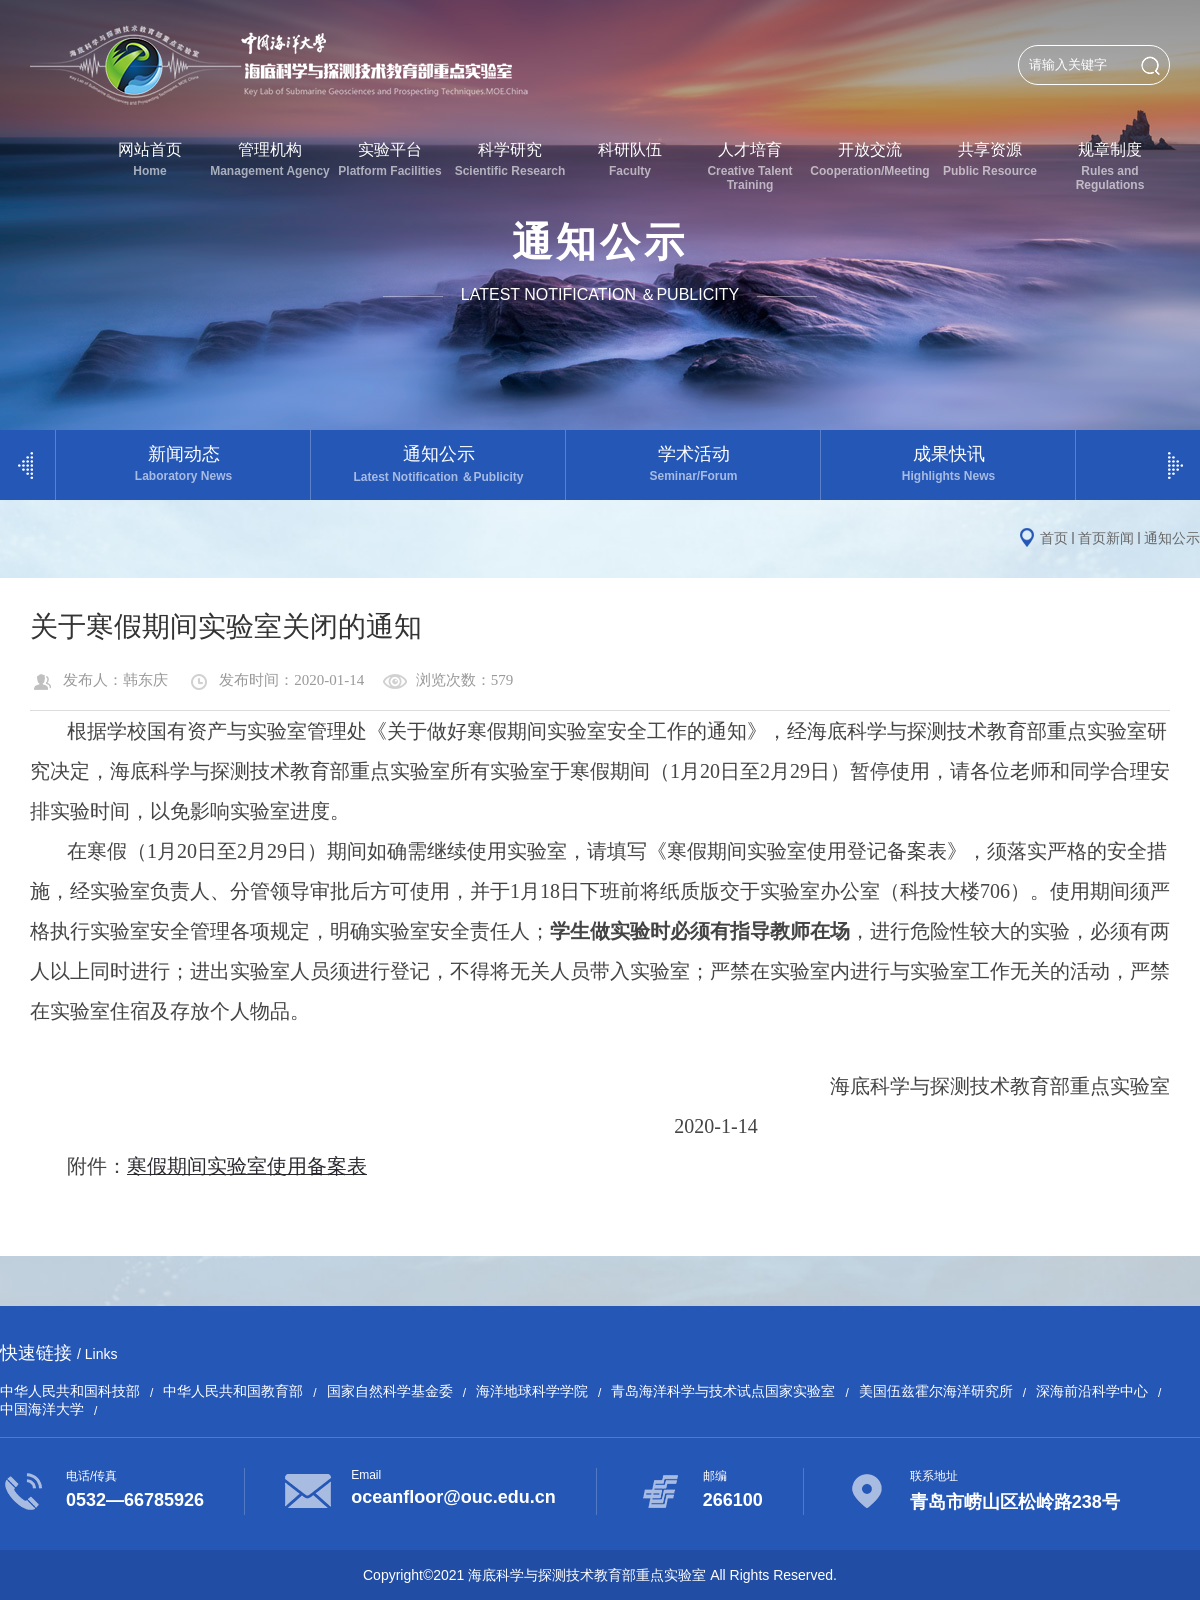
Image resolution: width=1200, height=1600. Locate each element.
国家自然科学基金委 (390, 1391)
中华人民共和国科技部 (70, 1391)
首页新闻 (1106, 538)
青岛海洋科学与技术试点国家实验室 (723, 1391)
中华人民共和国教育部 (233, 1391)
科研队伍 (630, 159)
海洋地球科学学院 (532, 1391)
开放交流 (870, 159)
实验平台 (390, 159)
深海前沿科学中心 (1092, 1391)
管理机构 (270, 159)
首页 (1054, 538)
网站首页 (150, 159)
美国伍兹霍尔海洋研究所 (936, 1391)
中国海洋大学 (42, 1409)
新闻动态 (183, 463)
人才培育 (750, 166)
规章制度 (1110, 166)
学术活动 (693, 463)
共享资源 (990, 159)
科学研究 (510, 159)
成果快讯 (948, 463)
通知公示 (438, 465)
